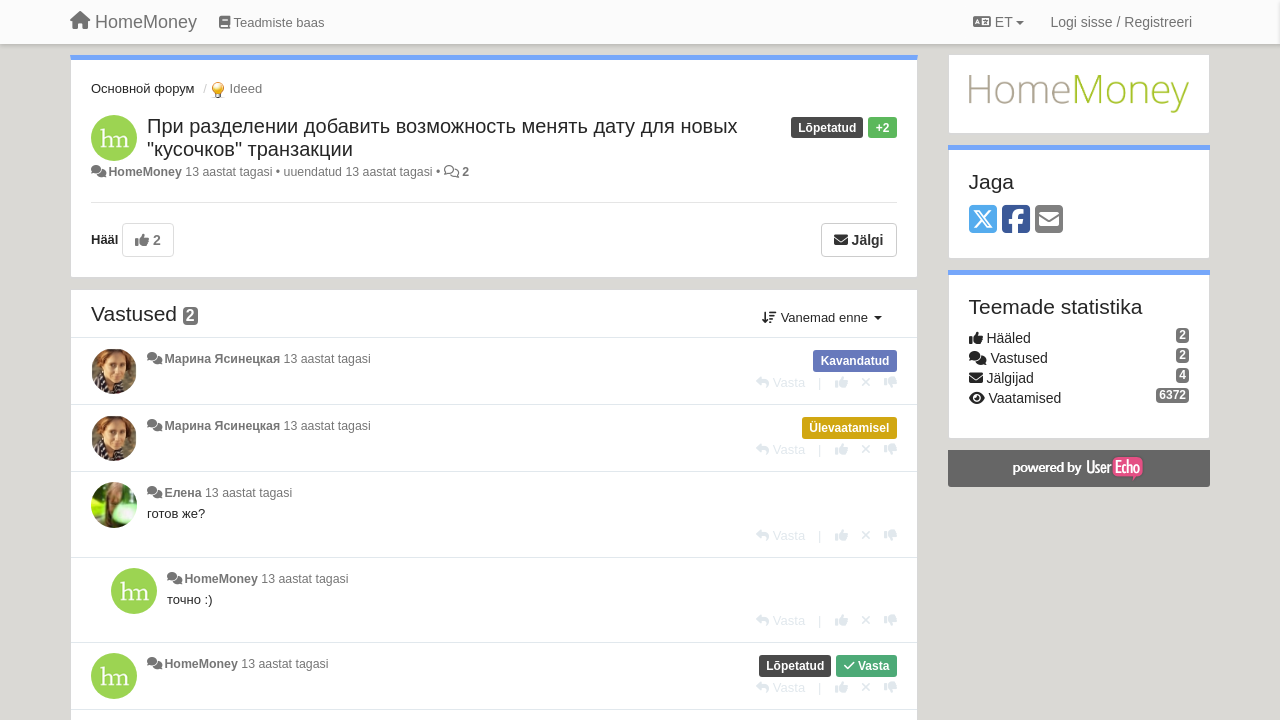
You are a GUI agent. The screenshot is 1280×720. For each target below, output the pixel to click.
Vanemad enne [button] (821, 317)
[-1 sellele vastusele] (890, 382)
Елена (182, 493)
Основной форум (143, 88)
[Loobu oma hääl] (866, 382)
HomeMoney (144, 172)
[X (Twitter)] (983, 220)
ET (998, 22)
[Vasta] (780, 382)
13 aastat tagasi (327, 359)
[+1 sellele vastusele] (841, 382)
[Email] (1049, 220)
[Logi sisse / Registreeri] (1121, 22)
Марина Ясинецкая (222, 359)
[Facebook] (1016, 220)
